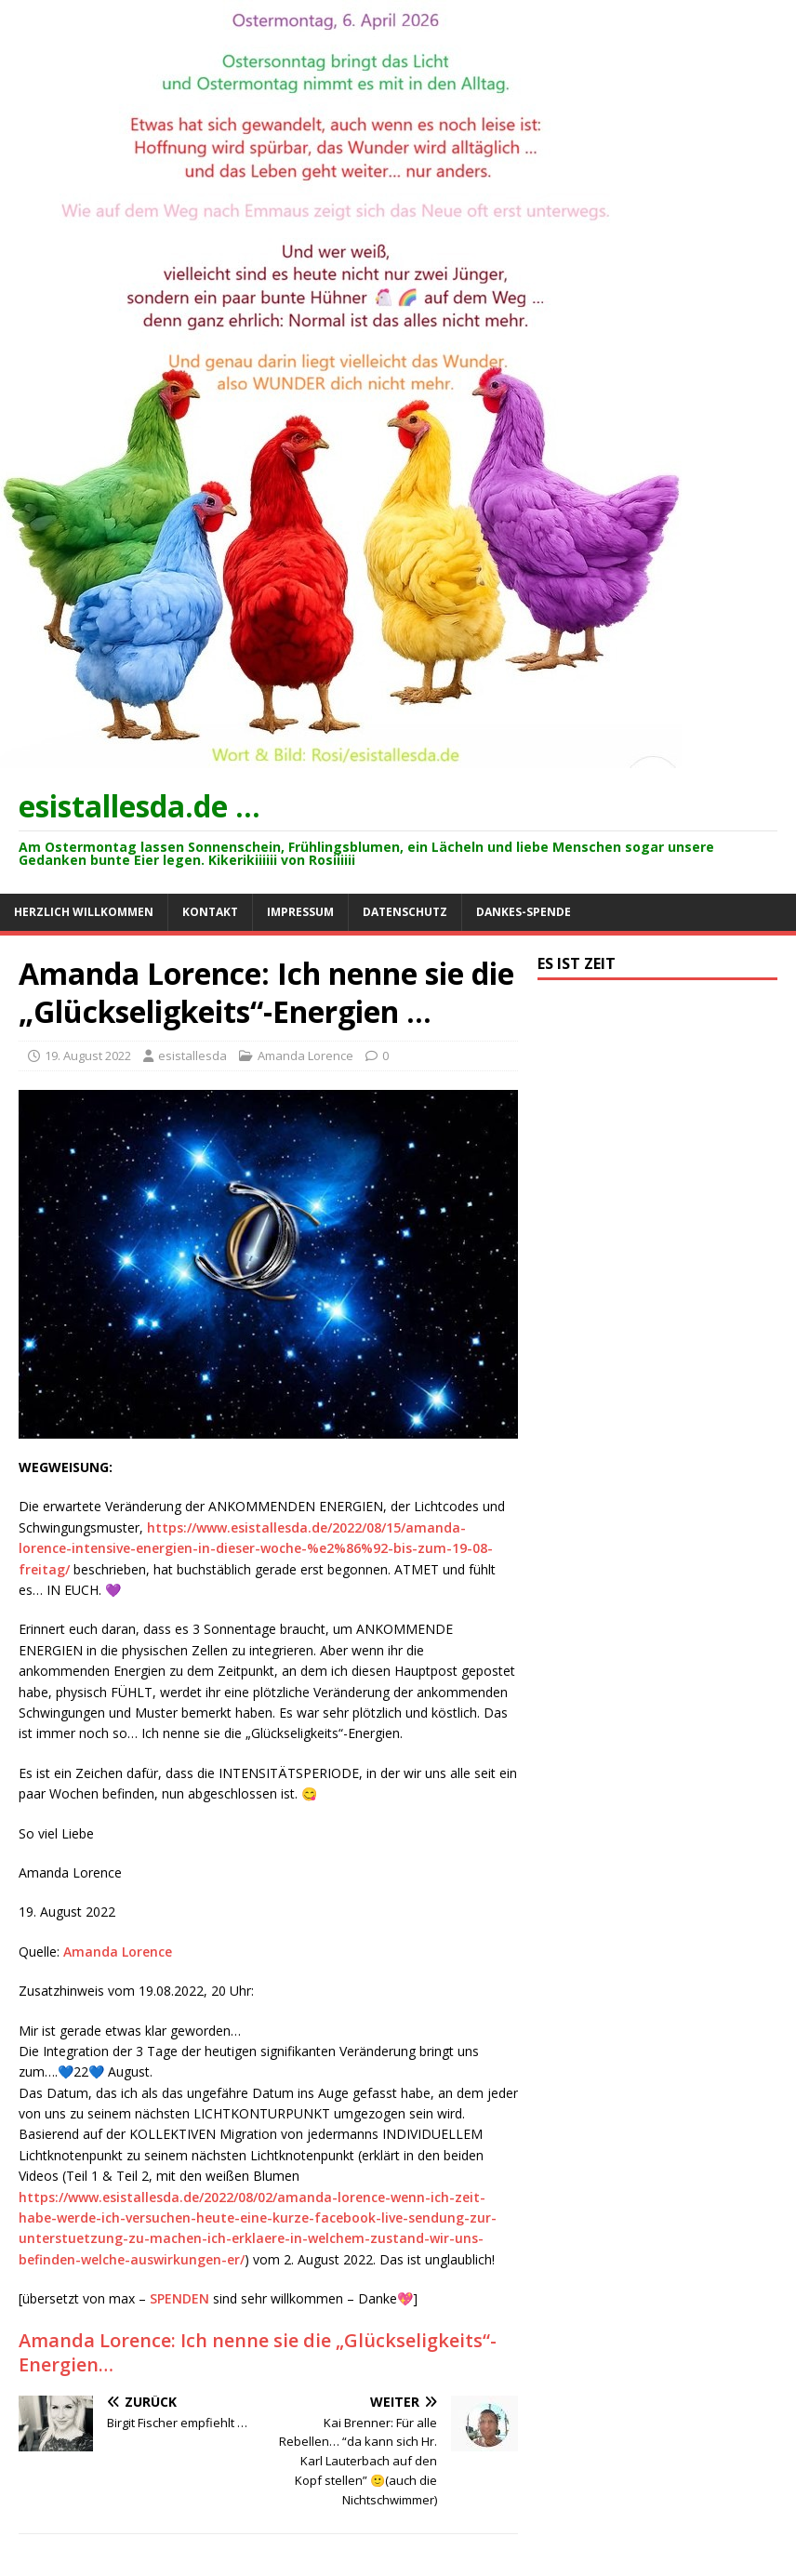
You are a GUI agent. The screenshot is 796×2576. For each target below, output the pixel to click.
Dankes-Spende (523, 912)
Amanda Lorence (305, 1055)
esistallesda (192, 1055)
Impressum (300, 912)
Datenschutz (405, 912)
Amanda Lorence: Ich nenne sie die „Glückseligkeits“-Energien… (258, 2352)
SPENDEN (179, 2298)
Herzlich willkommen (83, 912)
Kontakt (210, 912)
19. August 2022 (88, 1055)
